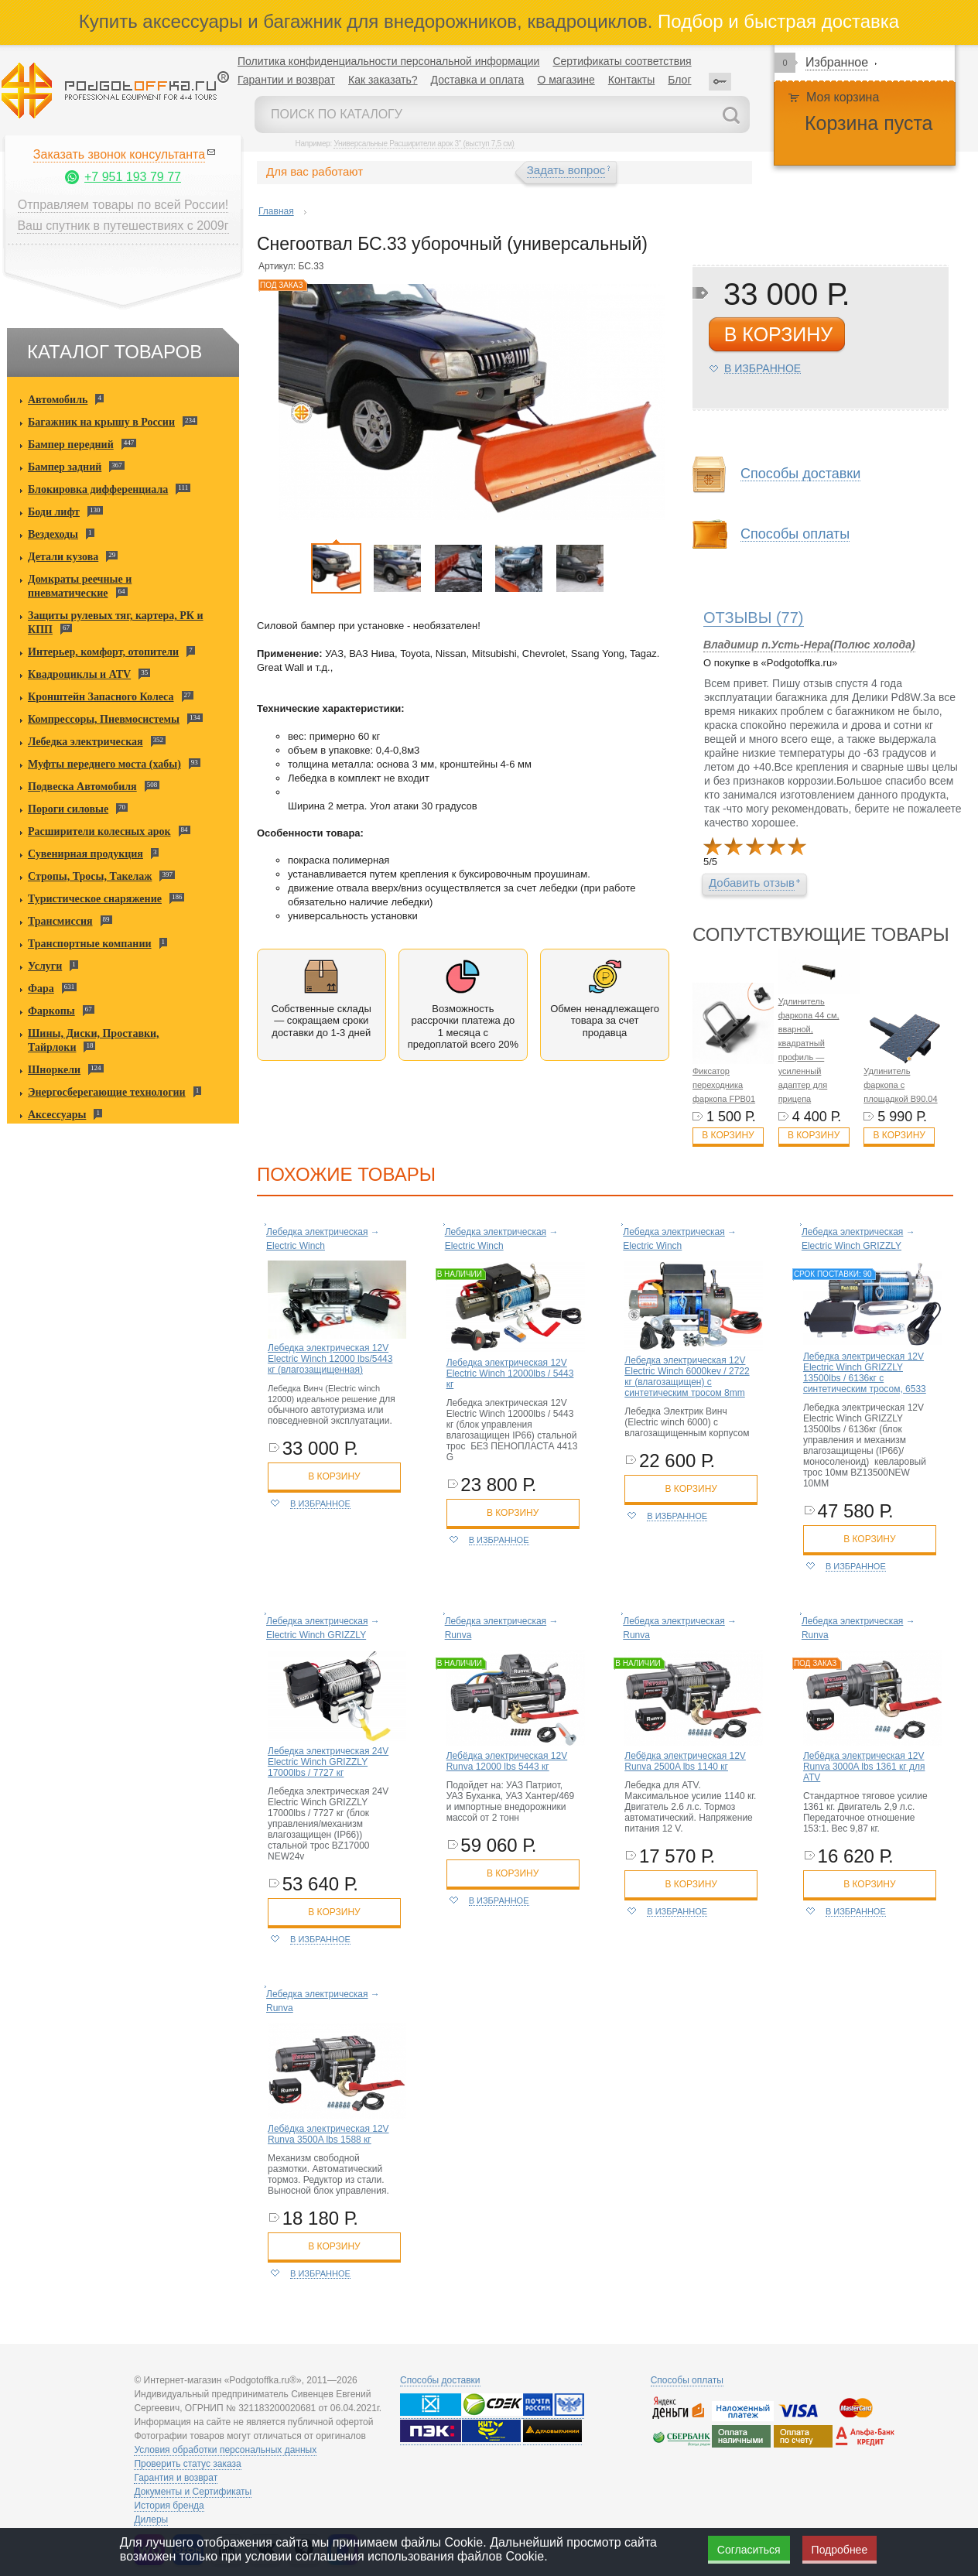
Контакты (631, 80)
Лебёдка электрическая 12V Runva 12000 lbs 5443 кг (507, 1761)
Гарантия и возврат (175, 2477)
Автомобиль (57, 399)
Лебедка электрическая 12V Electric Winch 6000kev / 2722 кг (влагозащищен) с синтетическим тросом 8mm (686, 1376)
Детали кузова (63, 557)
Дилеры (151, 2519)
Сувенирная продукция (85, 854)
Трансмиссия (60, 921)
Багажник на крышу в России (101, 422)
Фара (41, 988)
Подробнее (840, 2550)
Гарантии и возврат (286, 80)
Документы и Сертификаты (192, 2491)
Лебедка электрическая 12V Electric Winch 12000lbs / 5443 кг (510, 1373)
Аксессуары (57, 1114)
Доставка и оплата (478, 80)
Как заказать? (383, 80)
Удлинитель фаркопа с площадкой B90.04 (900, 1084)
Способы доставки (800, 474)
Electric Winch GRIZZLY (851, 1245)
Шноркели (54, 1070)
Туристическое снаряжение (95, 899)
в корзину (778, 334)
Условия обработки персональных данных (225, 2449)
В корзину (728, 1135)
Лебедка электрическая (85, 741)
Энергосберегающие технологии (107, 1092)
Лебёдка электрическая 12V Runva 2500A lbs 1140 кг (685, 1761)
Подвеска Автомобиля (82, 786)
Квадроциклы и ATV (79, 674)
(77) (753, 617)
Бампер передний (71, 444)
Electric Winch (295, 1245)
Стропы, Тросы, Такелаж (90, 876)
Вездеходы (53, 534)
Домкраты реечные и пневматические (80, 586)
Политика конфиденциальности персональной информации (388, 61)
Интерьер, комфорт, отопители (103, 652)
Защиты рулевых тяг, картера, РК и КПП (115, 622)
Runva (458, 1635)
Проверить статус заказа (187, 2463)
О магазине (565, 80)
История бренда (168, 2505)
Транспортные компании (90, 943)
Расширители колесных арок (99, 831)
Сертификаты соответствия (621, 61)
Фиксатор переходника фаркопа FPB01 (723, 1084)
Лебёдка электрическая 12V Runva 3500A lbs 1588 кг (328, 2134)
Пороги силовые (68, 809)
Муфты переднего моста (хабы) (104, 764)
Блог (679, 80)
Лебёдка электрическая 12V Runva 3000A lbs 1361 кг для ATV (864, 1766)
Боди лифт (54, 512)
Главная (276, 211)
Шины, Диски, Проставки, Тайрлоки (93, 1040)
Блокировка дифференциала (98, 489)
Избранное (836, 62)
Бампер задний (64, 467)
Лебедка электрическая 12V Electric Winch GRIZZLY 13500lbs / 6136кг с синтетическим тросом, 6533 (864, 1372)
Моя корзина (842, 97)
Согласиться (749, 2550)
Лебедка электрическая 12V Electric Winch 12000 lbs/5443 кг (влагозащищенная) (330, 1359)
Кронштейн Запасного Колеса (101, 697)
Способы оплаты (795, 534)
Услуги (45, 966)
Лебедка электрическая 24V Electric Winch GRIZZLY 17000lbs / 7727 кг (328, 1762)
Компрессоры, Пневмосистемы (104, 719)
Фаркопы (51, 1011)
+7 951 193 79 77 (132, 176)
